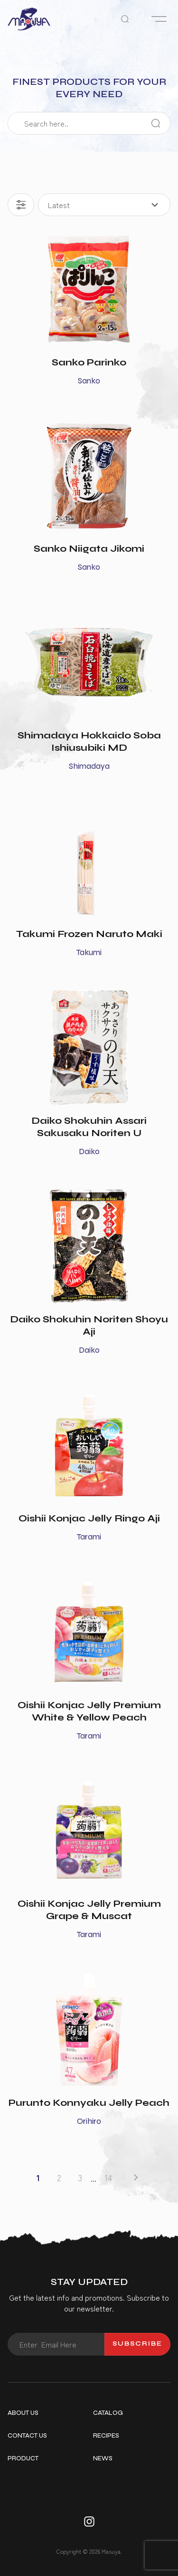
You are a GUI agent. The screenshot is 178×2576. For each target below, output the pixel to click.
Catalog (108, 2413)
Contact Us (27, 2435)
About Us (23, 2413)
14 (108, 2178)
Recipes (106, 2435)
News (102, 2458)
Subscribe (137, 2344)
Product (23, 2458)
